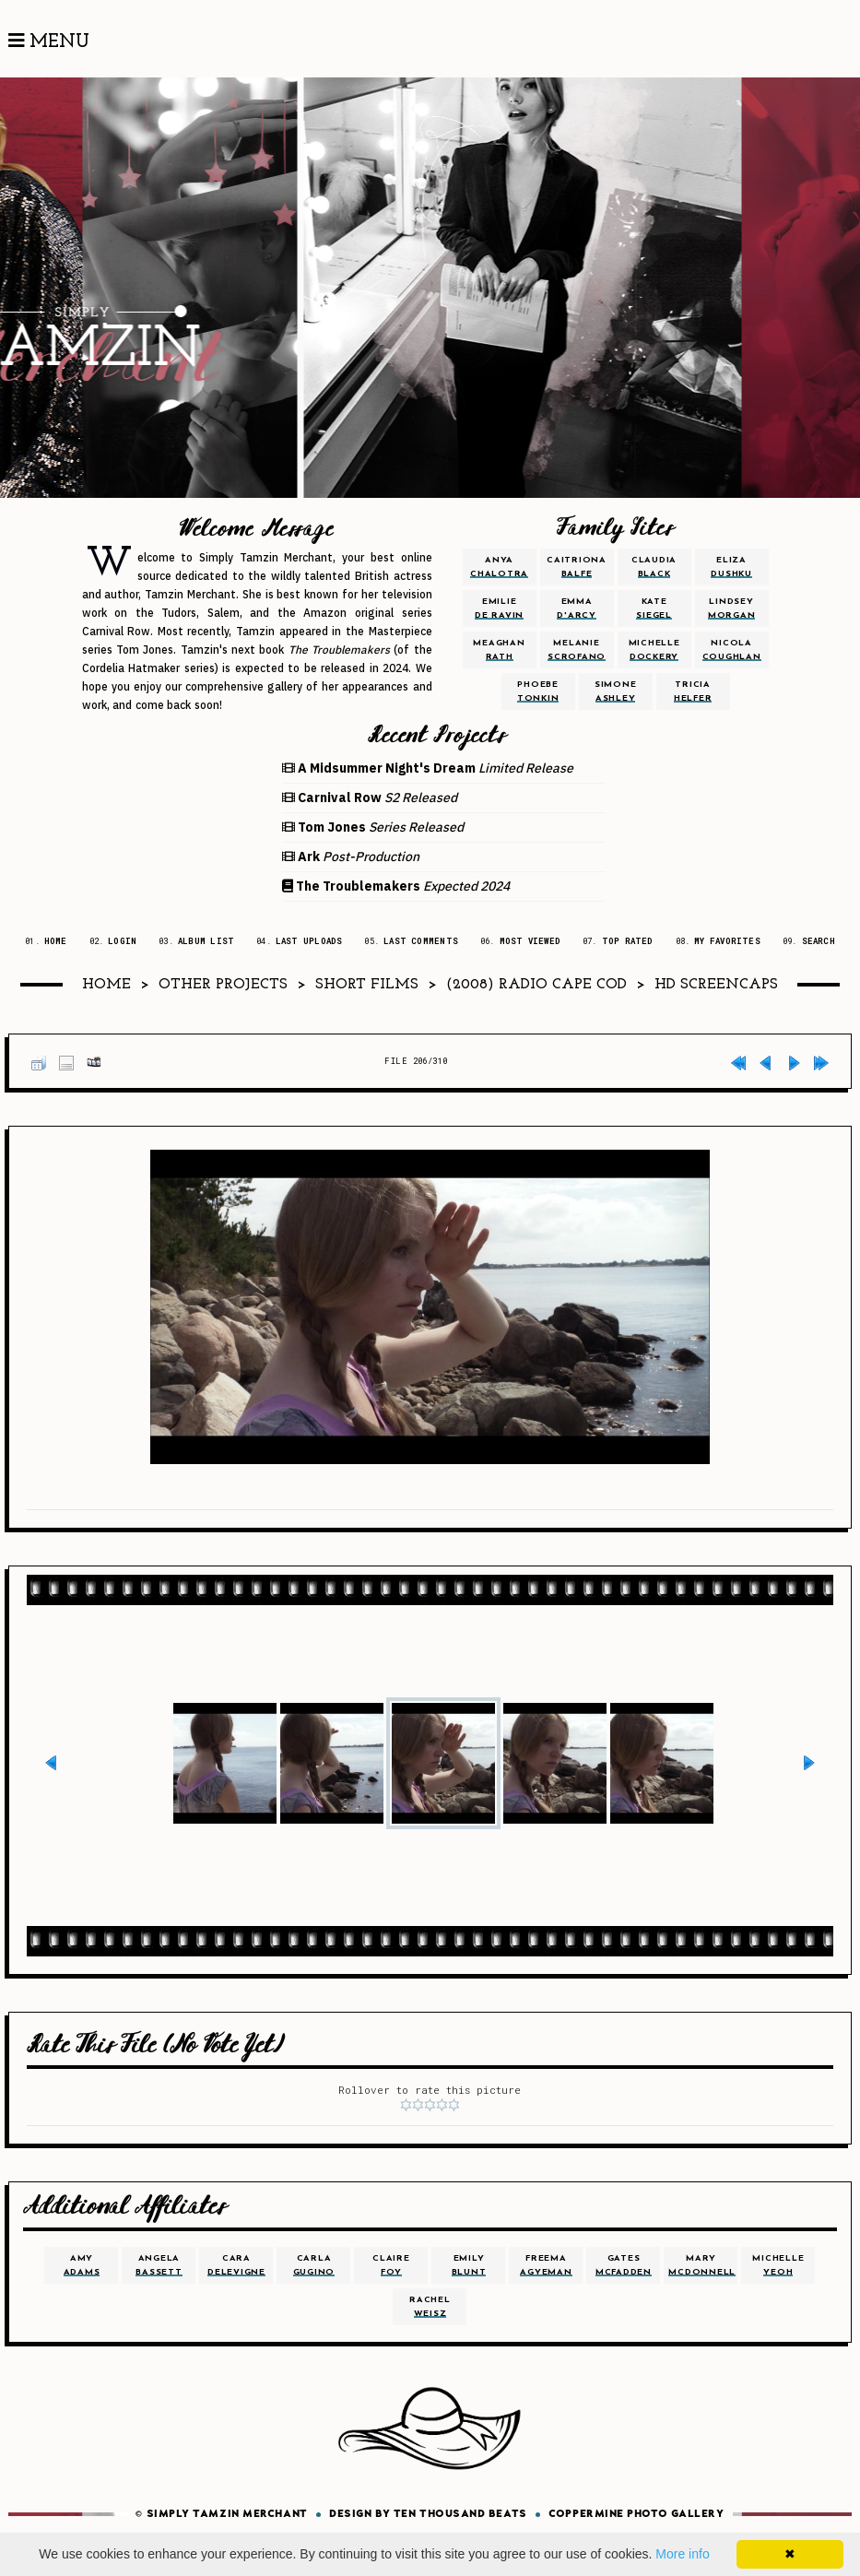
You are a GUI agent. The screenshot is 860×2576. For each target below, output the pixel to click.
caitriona (577, 567)
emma (576, 608)
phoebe (538, 691)
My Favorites (727, 941)
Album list (206, 941)
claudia (654, 567)
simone (616, 691)
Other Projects (223, 984)
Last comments (420, 941)
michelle (654, 650)
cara (236, 2265)
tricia (693, 691)
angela (158, 2265)
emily (469, 2265)
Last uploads (309, 941)
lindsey (732, 608)
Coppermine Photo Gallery (636, 2515)
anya (499, 567)
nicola (731, 650)
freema (545, 2265)
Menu (48, 41)
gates (623, 2265)
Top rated (628, 941)
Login (122, 941)
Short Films (366, 984)
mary (702, 2265)
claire (391, 2265)
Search (818, 941)
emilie (499, 608)
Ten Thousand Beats (460, 2515)
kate (654, 608)
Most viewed (530, 941)
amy (82, 2265)
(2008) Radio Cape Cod (536, 984)
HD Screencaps (716, 984)
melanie (577, 650)
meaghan (498, 650)
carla (314, 2265)
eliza (731, 567)
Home (55, 941)
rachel (430, 2307)
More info (682, 2553)
